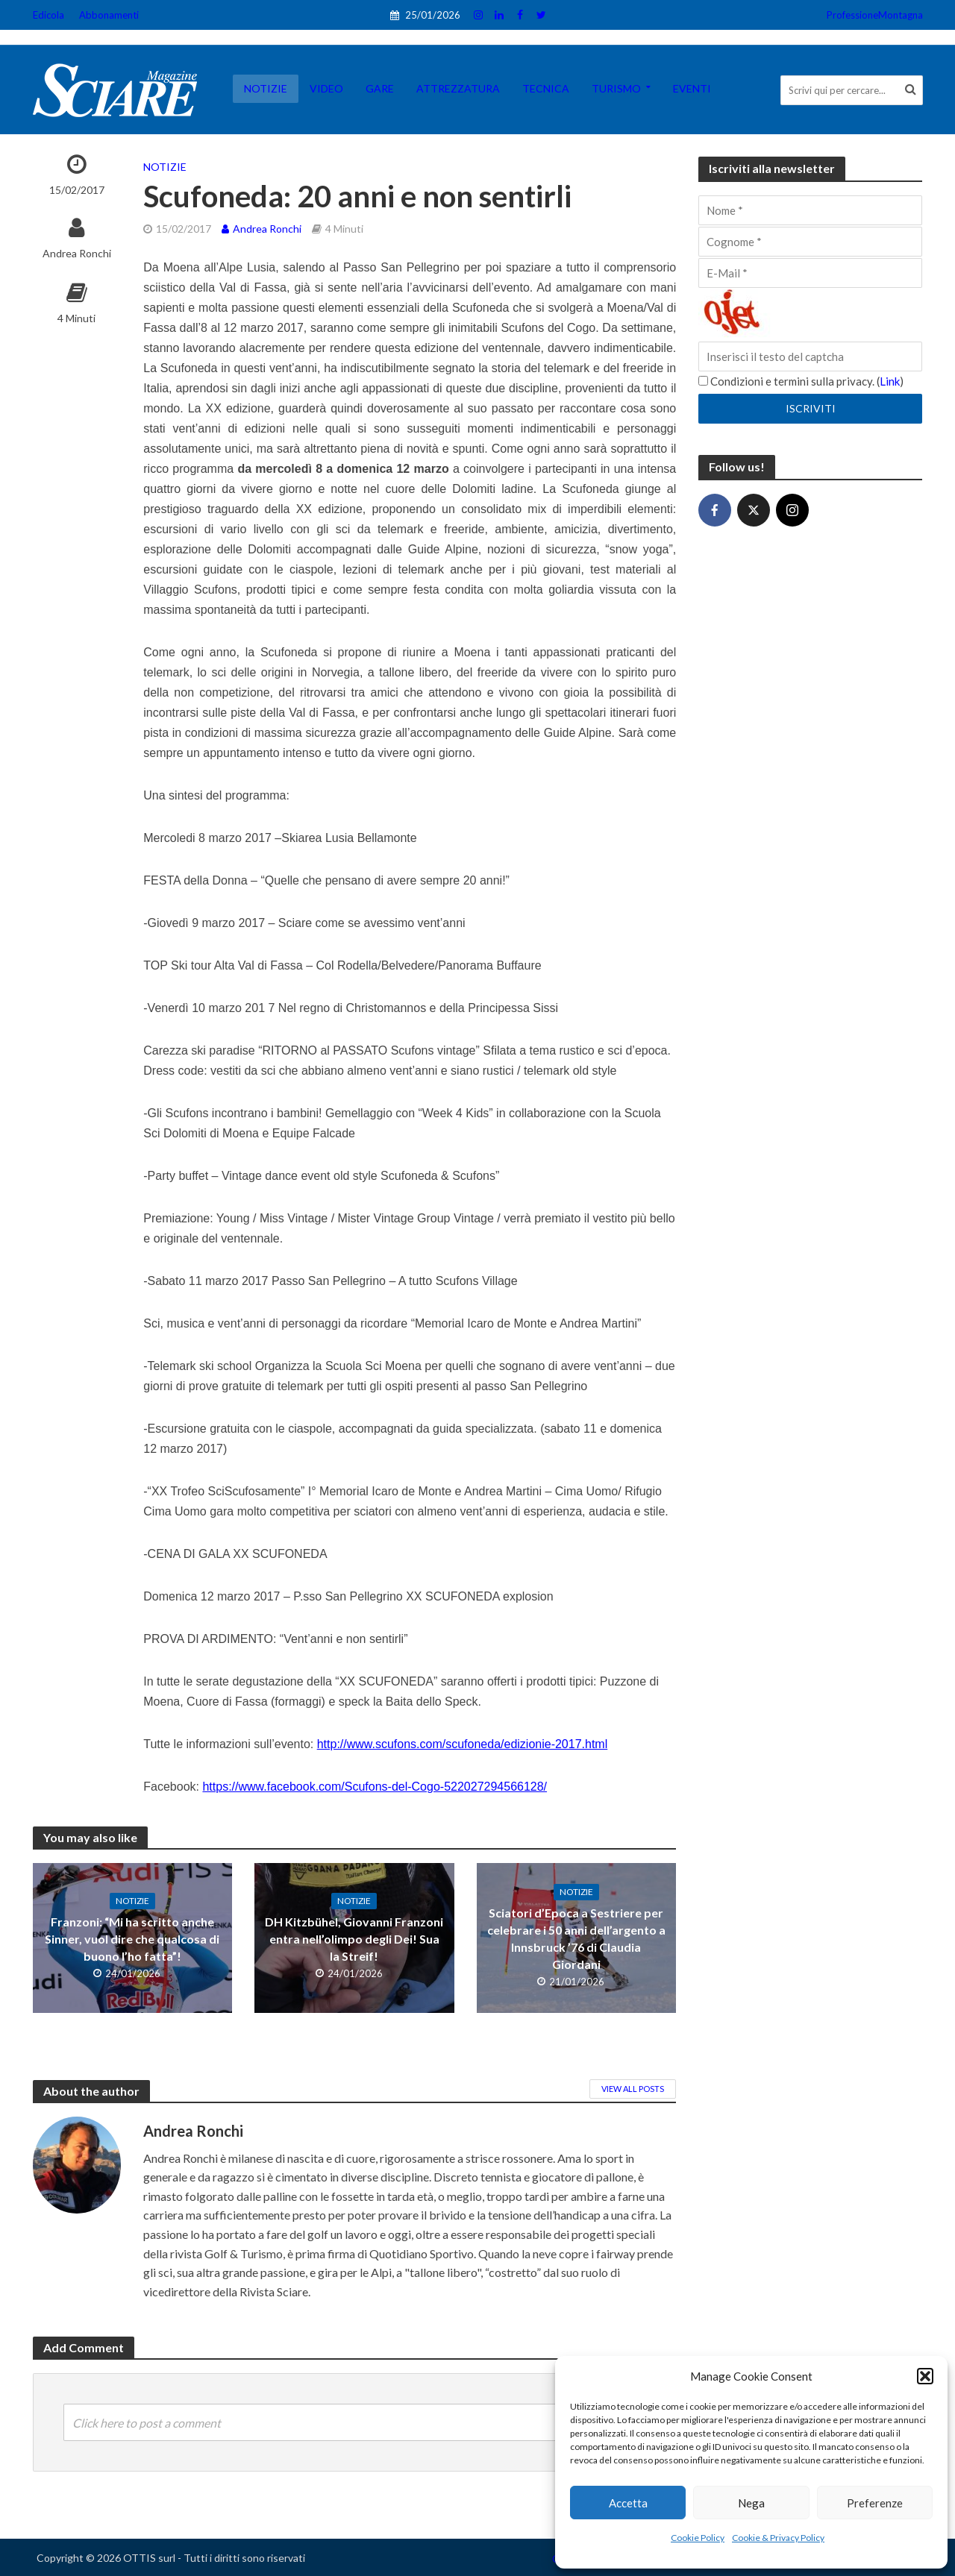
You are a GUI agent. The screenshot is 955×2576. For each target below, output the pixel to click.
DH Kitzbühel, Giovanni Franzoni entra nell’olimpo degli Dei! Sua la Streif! (354, 1938)
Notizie (265, 88)
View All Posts (632, 2088)
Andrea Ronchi (77, 253)
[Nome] (810, 210)
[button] (925, 2376)
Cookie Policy (697, 2537)
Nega (751, 2503)
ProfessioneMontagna (875, 15)
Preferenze (875, 2503)
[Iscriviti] (810, 409)
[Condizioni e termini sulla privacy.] (703, 381)
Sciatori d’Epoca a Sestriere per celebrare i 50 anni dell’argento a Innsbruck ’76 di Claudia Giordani (576, 1938)
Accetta (628, 2503)
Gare (380, 88)
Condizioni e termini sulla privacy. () (801, 381)
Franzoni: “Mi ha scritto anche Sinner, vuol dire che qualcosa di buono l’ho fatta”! (132, 1938)
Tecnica (545, 88)
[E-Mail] (810, 273)
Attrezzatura (458, 88)
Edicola (48, 15)
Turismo (616, 88)
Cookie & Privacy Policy (778, 2537)
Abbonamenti (109, 15)
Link (890, 381)
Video (326, 88)
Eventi (692, 88)
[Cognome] (810, 242)
